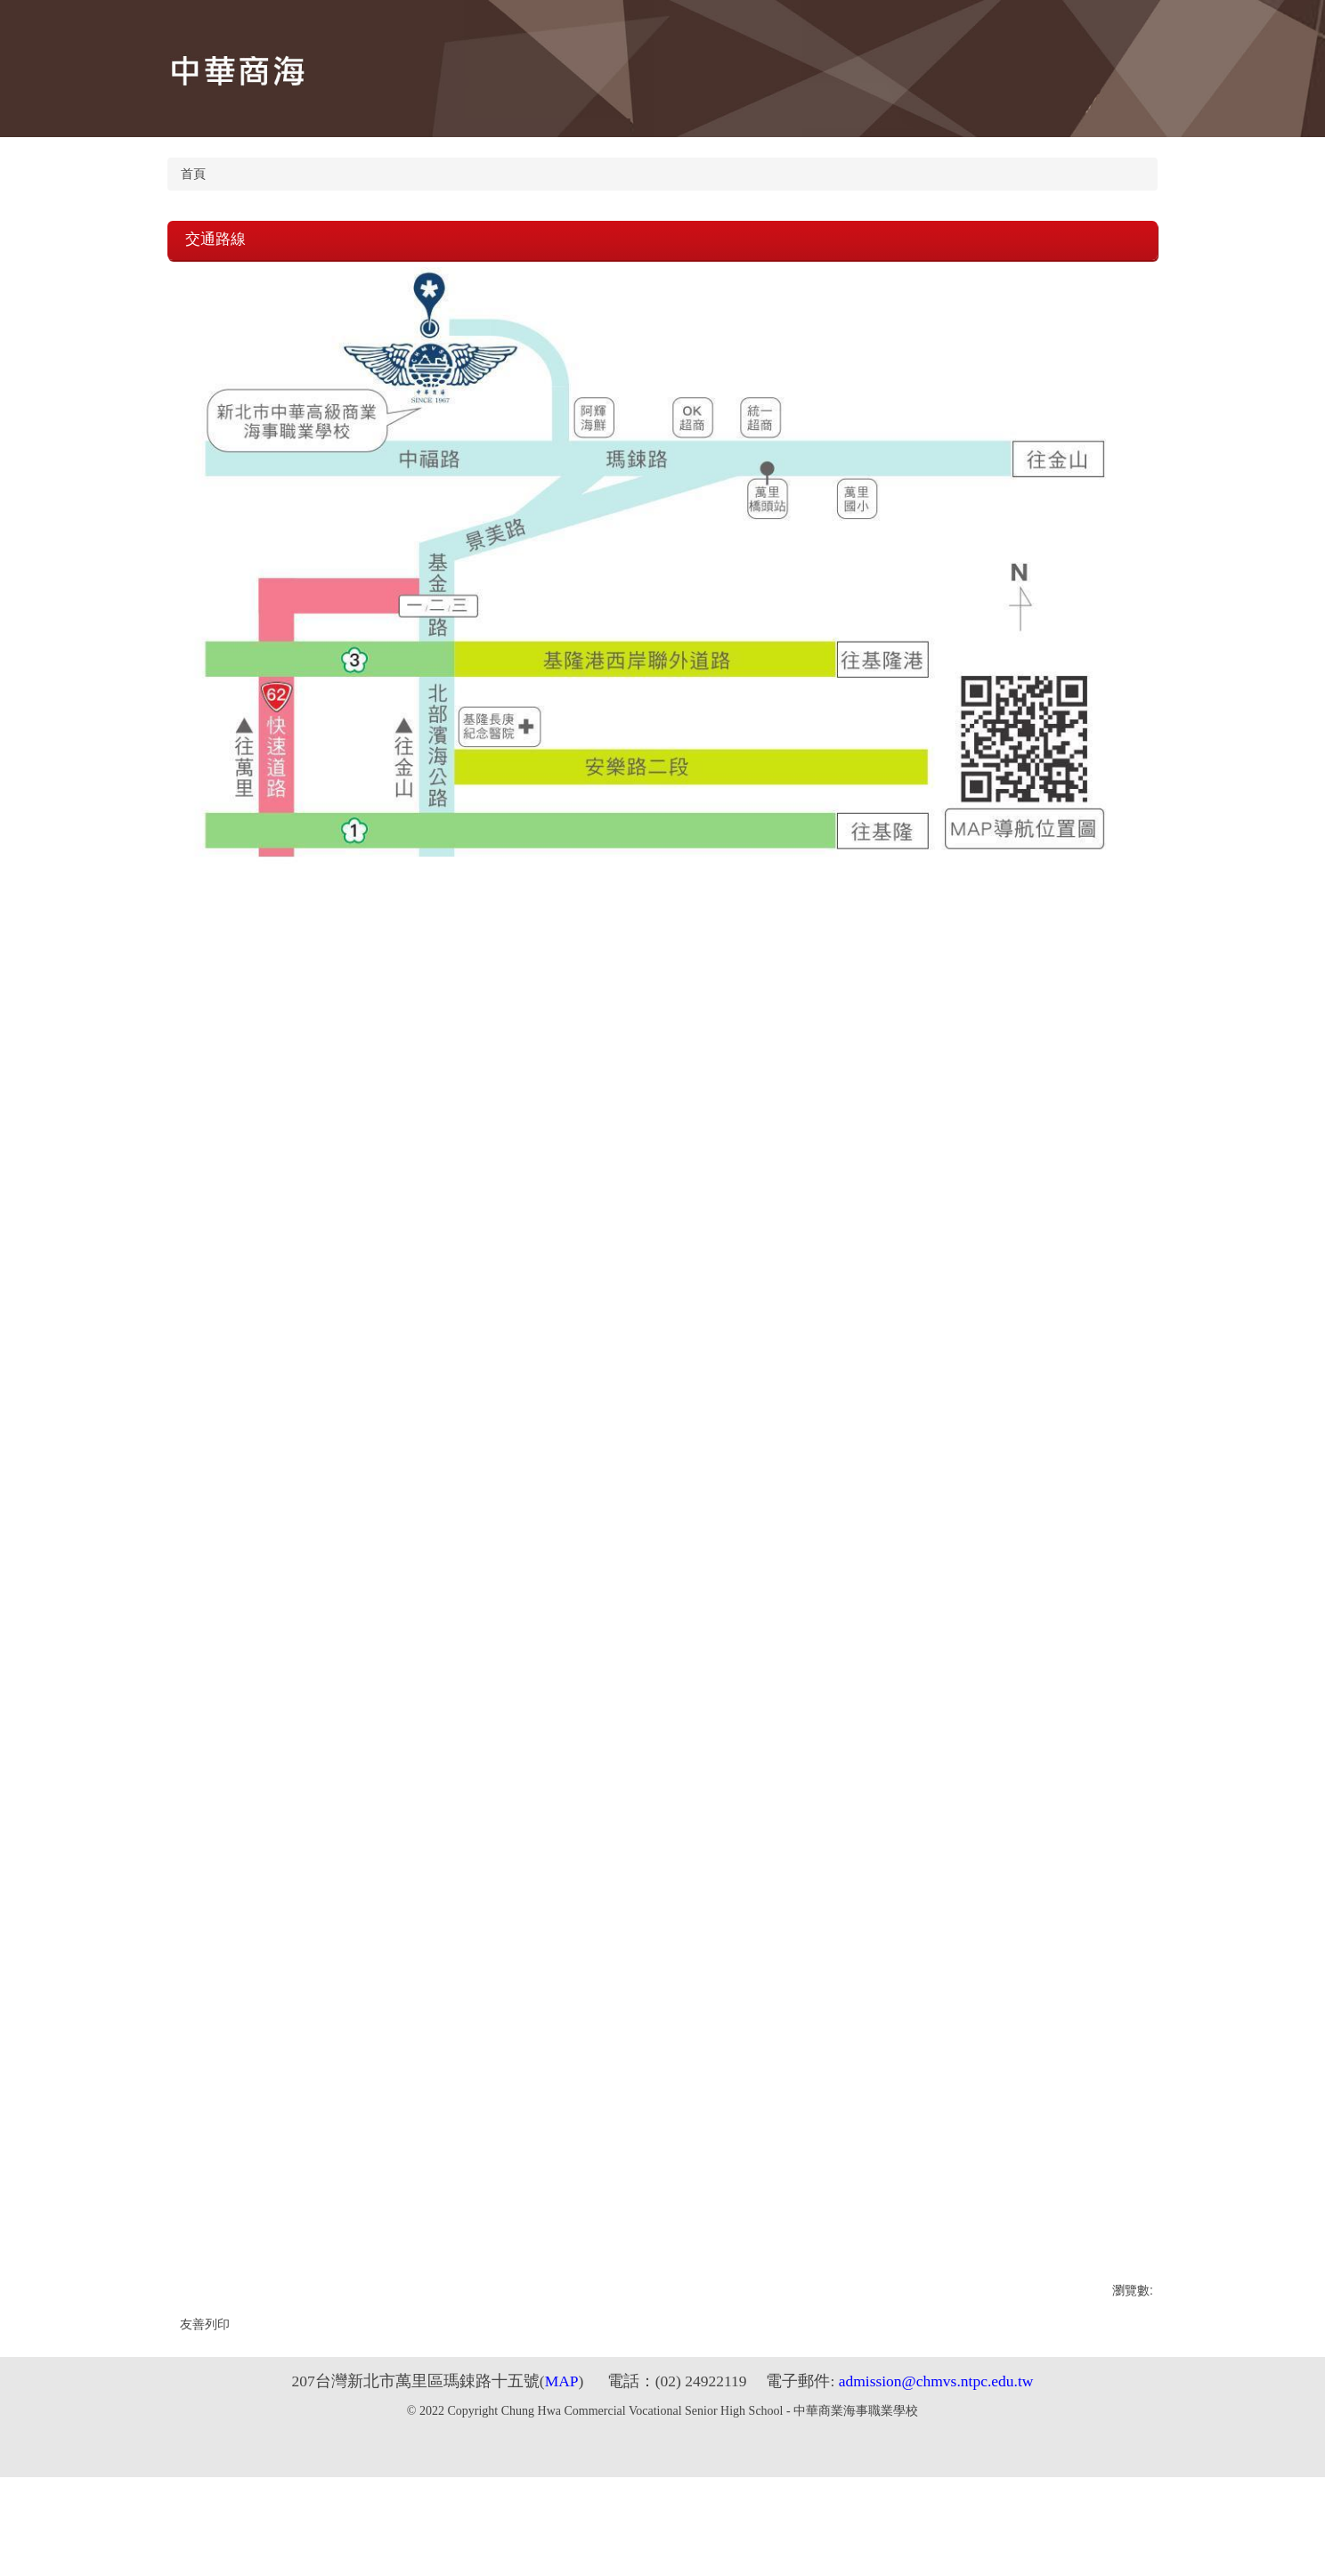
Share (25, 2540)
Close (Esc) (7, 2540)
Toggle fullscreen (43, 2540)
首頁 (193, 174)
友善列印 (205, 2324)
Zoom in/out (60, 2540)
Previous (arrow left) (7, 2564)
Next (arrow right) (25, 2564)
